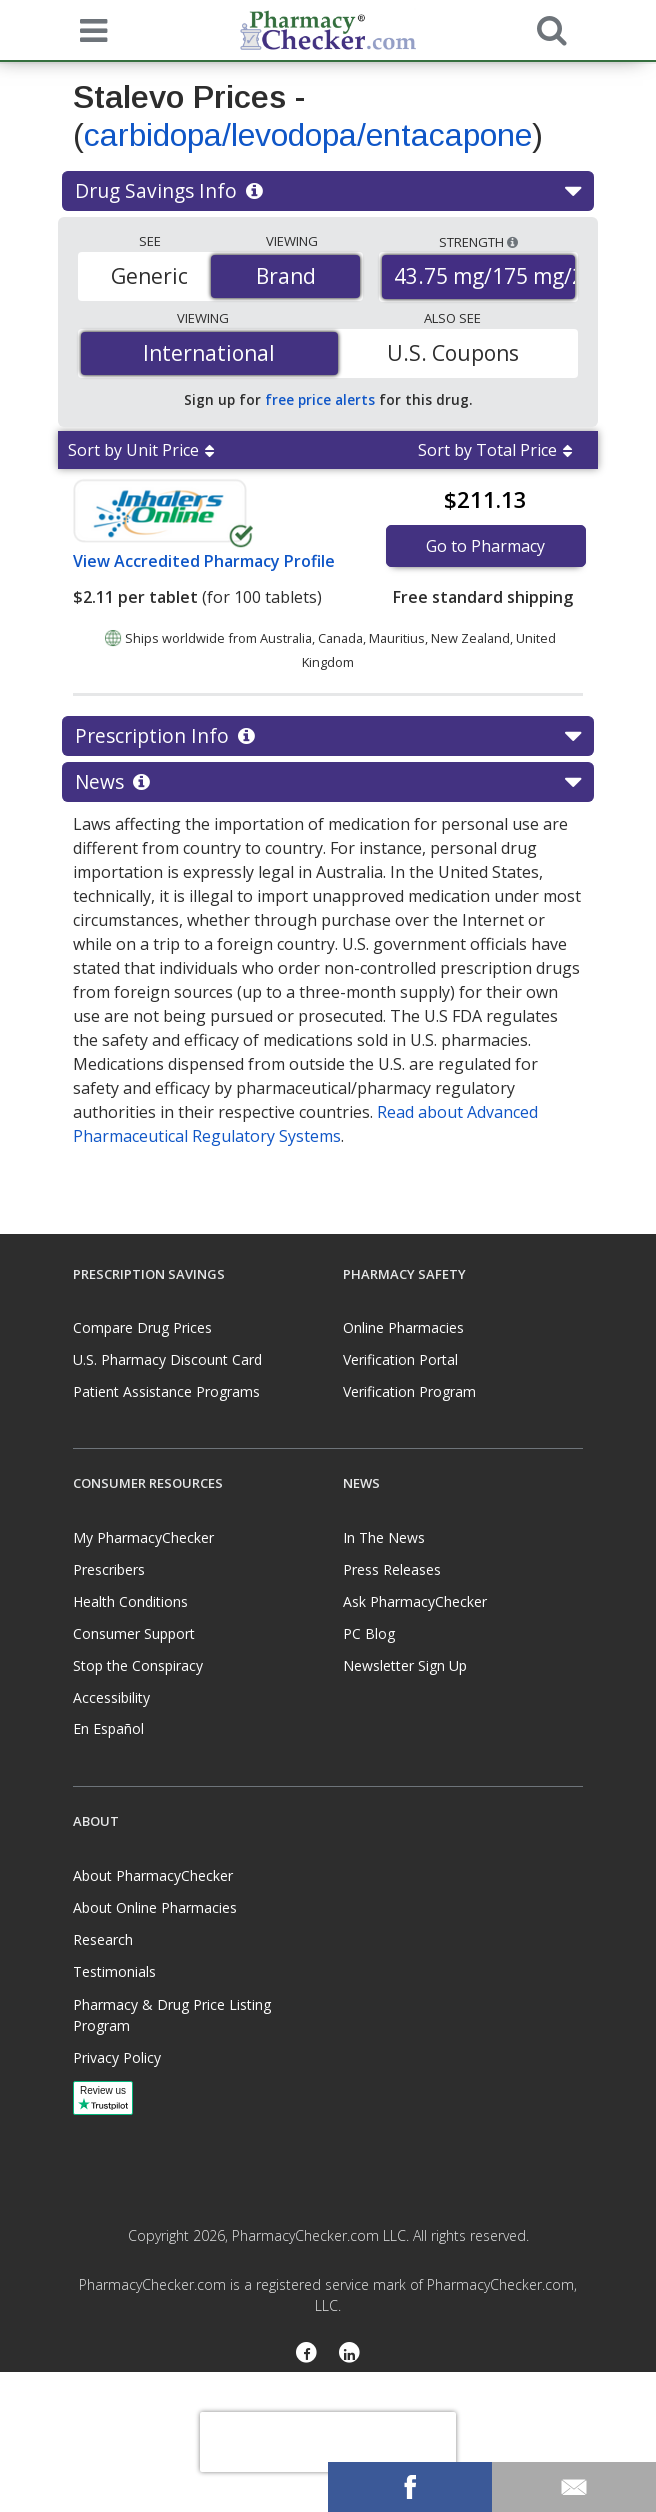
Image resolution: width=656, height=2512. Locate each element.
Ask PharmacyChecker (415, 1601)
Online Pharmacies (403, 1327)
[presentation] (328, 2442)
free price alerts (320, 399)
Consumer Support (134, 1633)
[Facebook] (306, 2355)
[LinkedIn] (349, 2355)
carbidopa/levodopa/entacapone (308, 135)
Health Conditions (130, 1601)
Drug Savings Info (328, 191)
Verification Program (409, 1391)
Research (103, 1939)
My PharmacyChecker (143, 1537)
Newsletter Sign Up (405, 1665)
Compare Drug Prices (142, 1327)
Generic (149, 276)
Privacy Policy (117, 2057)
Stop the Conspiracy (138, 1665)
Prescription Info (328, 736)
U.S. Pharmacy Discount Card (167, 1359)
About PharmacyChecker (153, 1875)
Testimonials (114, 1971)
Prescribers (109, 1569)
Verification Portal (400, 1359)
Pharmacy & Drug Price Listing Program (172, 2015)
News (328, 782)
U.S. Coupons (453, 353)
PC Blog (369, 1633)
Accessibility (111, 1697)
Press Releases (392, 1569)
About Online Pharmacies (155, 1907)
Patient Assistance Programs (166, 1391)
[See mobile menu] (89, 29)
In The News (384, 1537)
